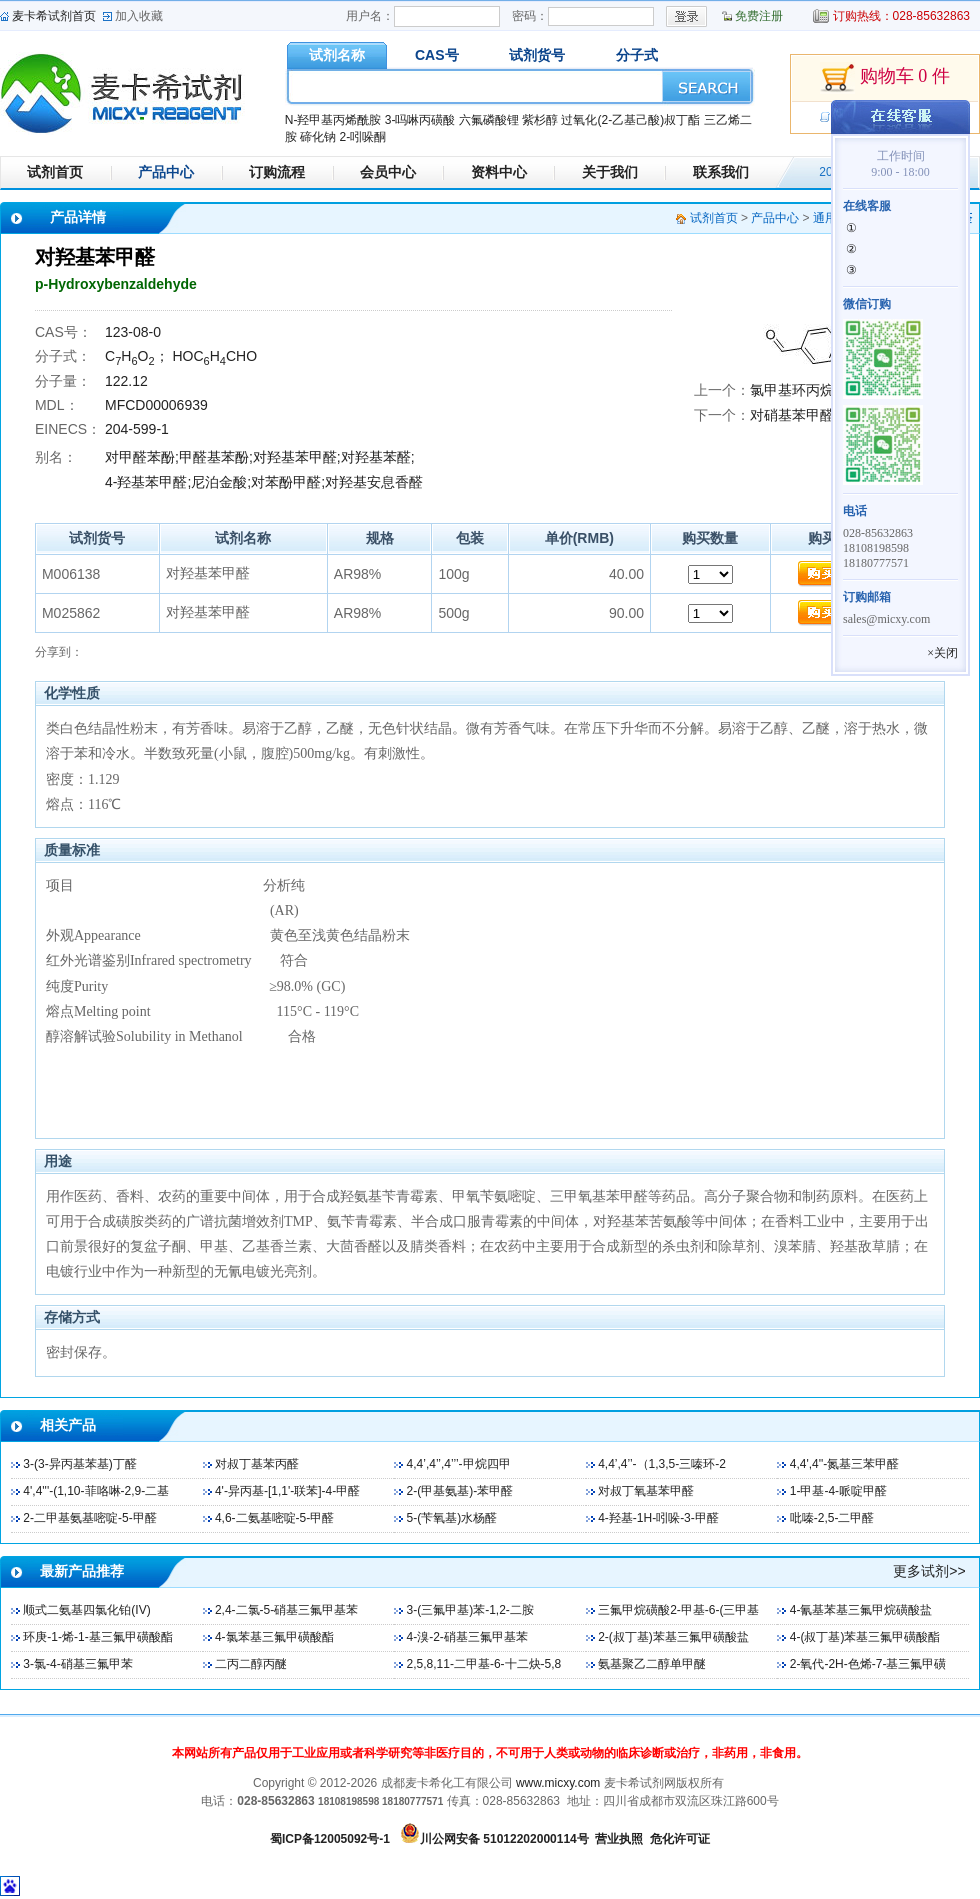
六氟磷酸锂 (489, 120)
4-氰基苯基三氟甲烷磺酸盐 (861, 1610)
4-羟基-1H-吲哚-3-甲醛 (658, 1518)
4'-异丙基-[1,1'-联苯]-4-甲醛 (287, 1491)
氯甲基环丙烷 (792, 390)
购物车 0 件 (885, 78)
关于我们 (610, 172)
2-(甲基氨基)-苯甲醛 (460, 1491)
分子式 (637, 55)
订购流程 (277, 172)
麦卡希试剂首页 (54, 16)
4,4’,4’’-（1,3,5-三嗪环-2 (662, 1464)
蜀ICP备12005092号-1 (330, 1839)
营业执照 (619, 1839)
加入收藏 (139, 16)
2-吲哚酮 (362, 137)
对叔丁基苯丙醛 (257, 1464)
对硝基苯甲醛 (792, 415)
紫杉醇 (540, 120)
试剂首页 (55, 172)
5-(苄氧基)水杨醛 (452, 1518)
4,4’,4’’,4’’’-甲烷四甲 (459, 1464)
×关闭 (942, 653)
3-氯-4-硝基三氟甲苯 (77, 1664)
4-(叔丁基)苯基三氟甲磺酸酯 (865, 1637)
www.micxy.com (558, 1783)
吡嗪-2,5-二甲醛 (832, 1518)
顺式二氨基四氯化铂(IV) (86, 1610)
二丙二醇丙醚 (251, 1664)
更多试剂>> (929, 1571)
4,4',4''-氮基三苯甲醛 (845, 1464)
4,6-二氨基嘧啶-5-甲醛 (274, 1518)
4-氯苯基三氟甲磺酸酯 (274, 1637)
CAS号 (437, 55)
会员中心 (388, 172)
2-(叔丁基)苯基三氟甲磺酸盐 (673, 1637)
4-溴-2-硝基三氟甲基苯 (467, 1637)
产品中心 (166, 172)
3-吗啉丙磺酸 (420, 120)
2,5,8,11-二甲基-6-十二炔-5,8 (484, 1664)
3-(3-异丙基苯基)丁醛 (79, 1464)
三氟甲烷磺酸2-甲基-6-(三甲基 (678, 1610)
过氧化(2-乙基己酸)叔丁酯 (630, 120)
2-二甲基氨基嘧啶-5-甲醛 (89, 1518)
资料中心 (499, 172)
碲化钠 (318, 137)
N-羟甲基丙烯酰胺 (333, 120)
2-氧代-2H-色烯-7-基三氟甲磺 (868, 1664)
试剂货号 (537, 55)
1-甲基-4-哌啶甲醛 (838, 1491)
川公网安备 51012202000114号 (504, 1839)
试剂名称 (337, 55)
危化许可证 (680, 1839)
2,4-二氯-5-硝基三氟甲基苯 (286, 1610)
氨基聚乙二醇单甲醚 (652, 1664)
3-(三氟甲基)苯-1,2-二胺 (470, 1610)
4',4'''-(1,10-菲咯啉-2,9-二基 (96, 1491)
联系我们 (721, 172)
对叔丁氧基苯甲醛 (646, 1491)
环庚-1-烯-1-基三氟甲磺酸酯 (97, 1637)
